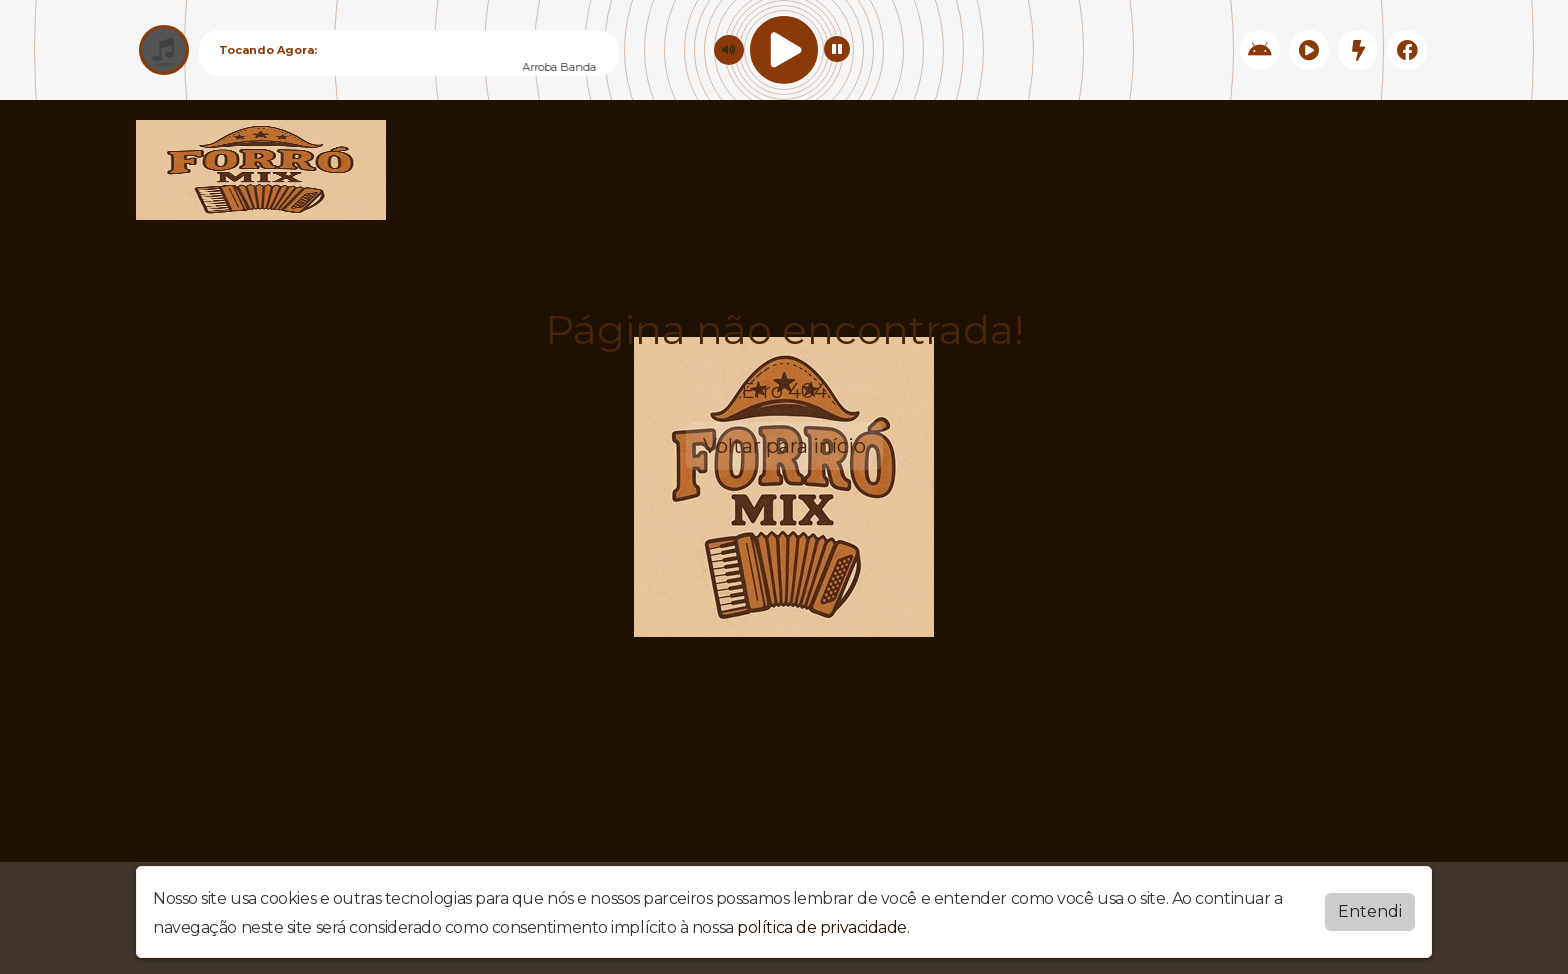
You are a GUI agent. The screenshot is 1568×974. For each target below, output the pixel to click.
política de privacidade (822, 927)
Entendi (1370, 911)
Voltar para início (784, 446)
